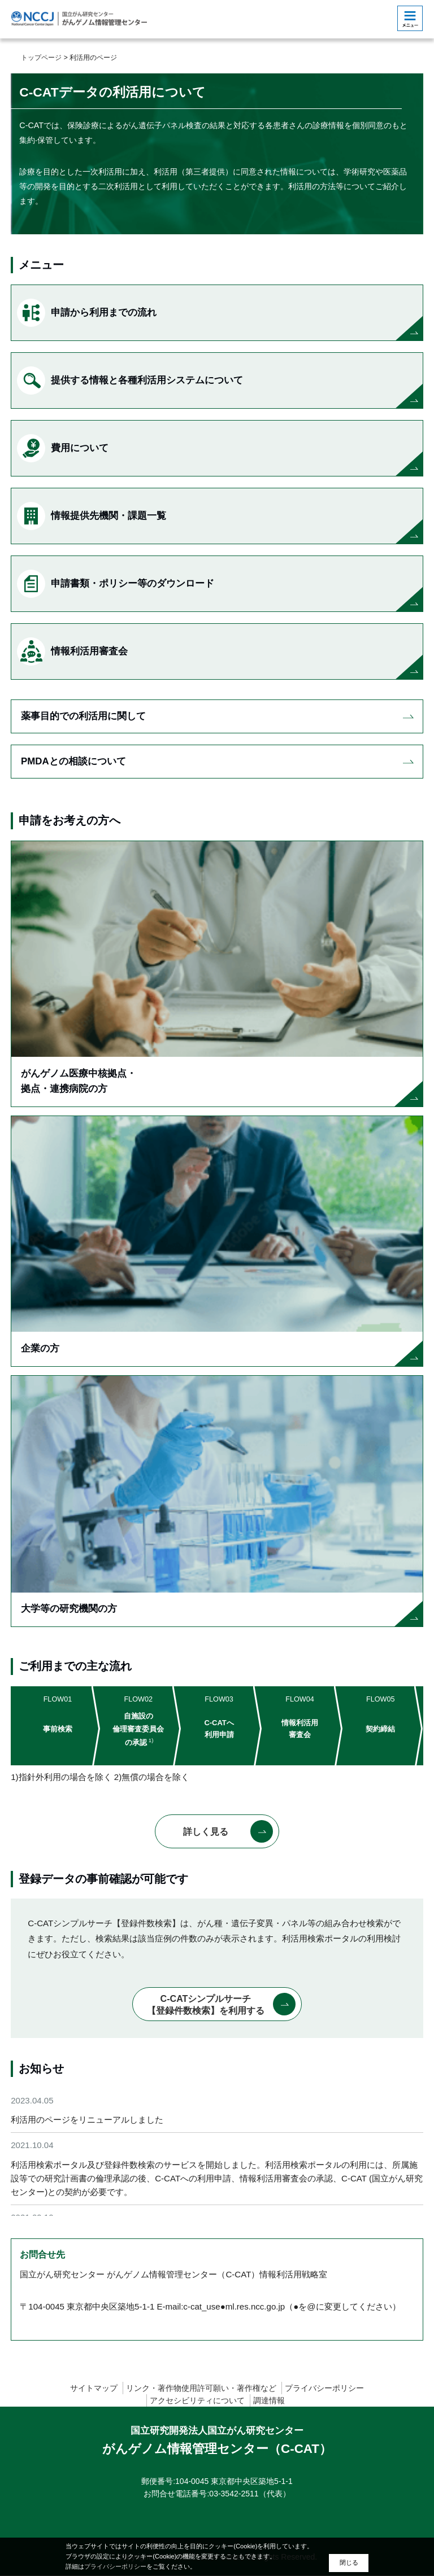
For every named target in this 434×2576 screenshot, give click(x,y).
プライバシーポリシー (324, 2388)
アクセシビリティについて (197, 2401)
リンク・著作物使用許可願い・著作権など (201, 2388)
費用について (62, 448)
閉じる (349, 2562)
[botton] (410, 18)
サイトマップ (94, 2388)
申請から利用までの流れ (87, 313)
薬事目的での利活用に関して (83, 716)
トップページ (41, 58)
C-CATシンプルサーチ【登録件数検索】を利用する (205, 2006)
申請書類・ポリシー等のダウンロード (115, 584)
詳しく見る (205, 1832)
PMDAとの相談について (73, 761)
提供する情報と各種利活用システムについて (130, 380)
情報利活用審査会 (72, 651)
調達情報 (269, 2401)
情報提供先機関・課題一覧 (91, 516)
